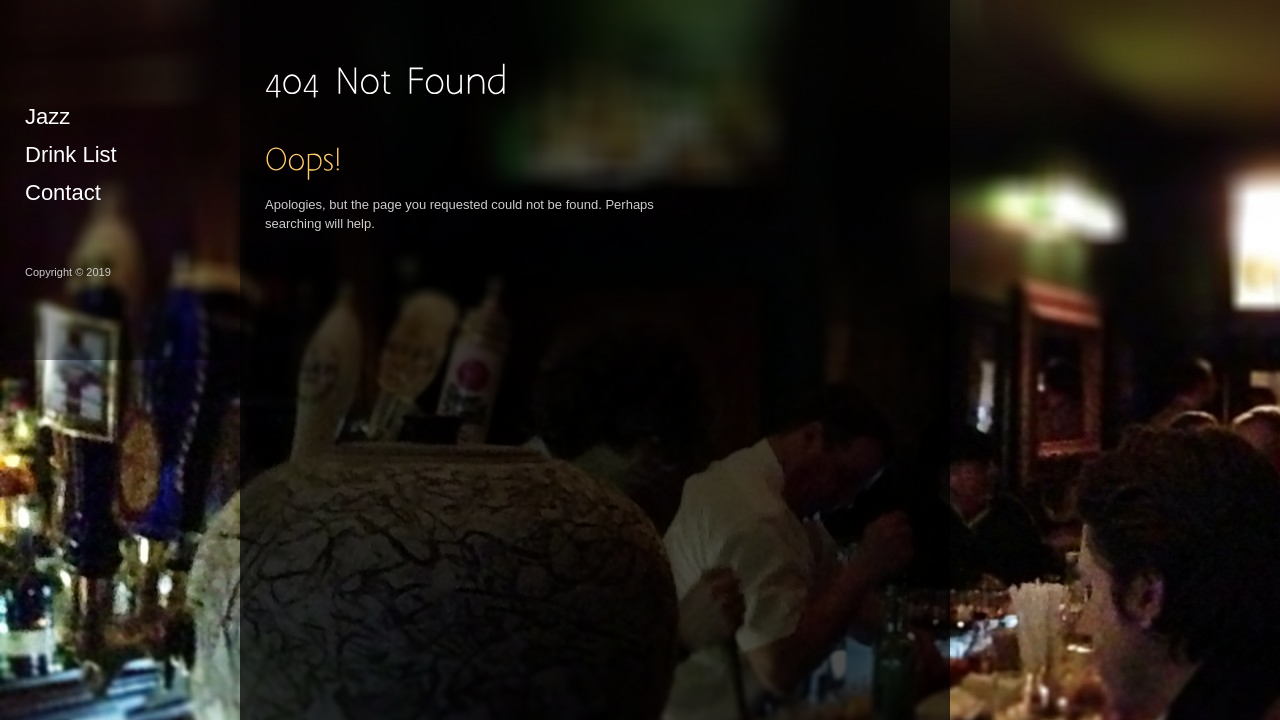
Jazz (47, 116)
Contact (63, 192)
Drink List (71, 154)
